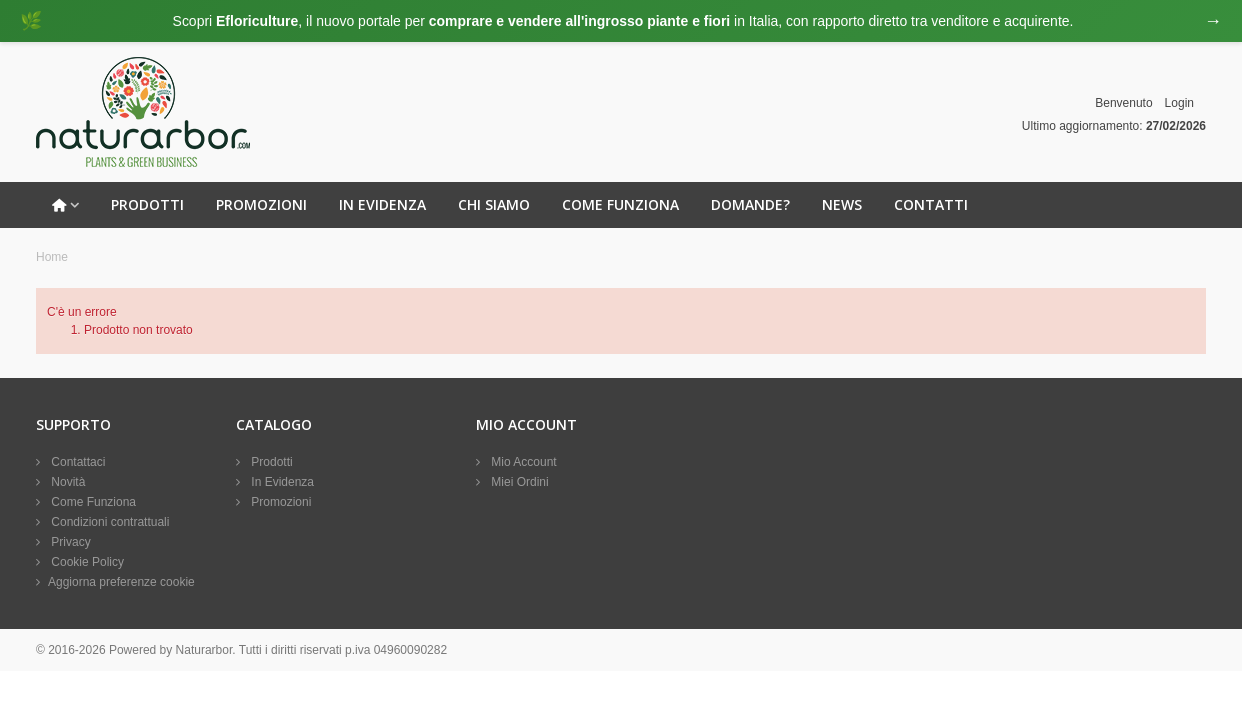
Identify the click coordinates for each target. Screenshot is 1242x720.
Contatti (931, 204)
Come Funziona (620, 204)
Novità (66, 482)
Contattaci (76, 462)
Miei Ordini (518, 482)
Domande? (750, 204)
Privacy (69, 542)
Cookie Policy (86, 562)
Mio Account (522, 462)
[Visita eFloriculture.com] (621, 21)
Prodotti (147, 204)
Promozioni (261, 204)
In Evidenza (382, 204)
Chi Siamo (494, 204)
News (842, 204)
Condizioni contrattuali (108, 522)
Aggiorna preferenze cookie (121, 582)
